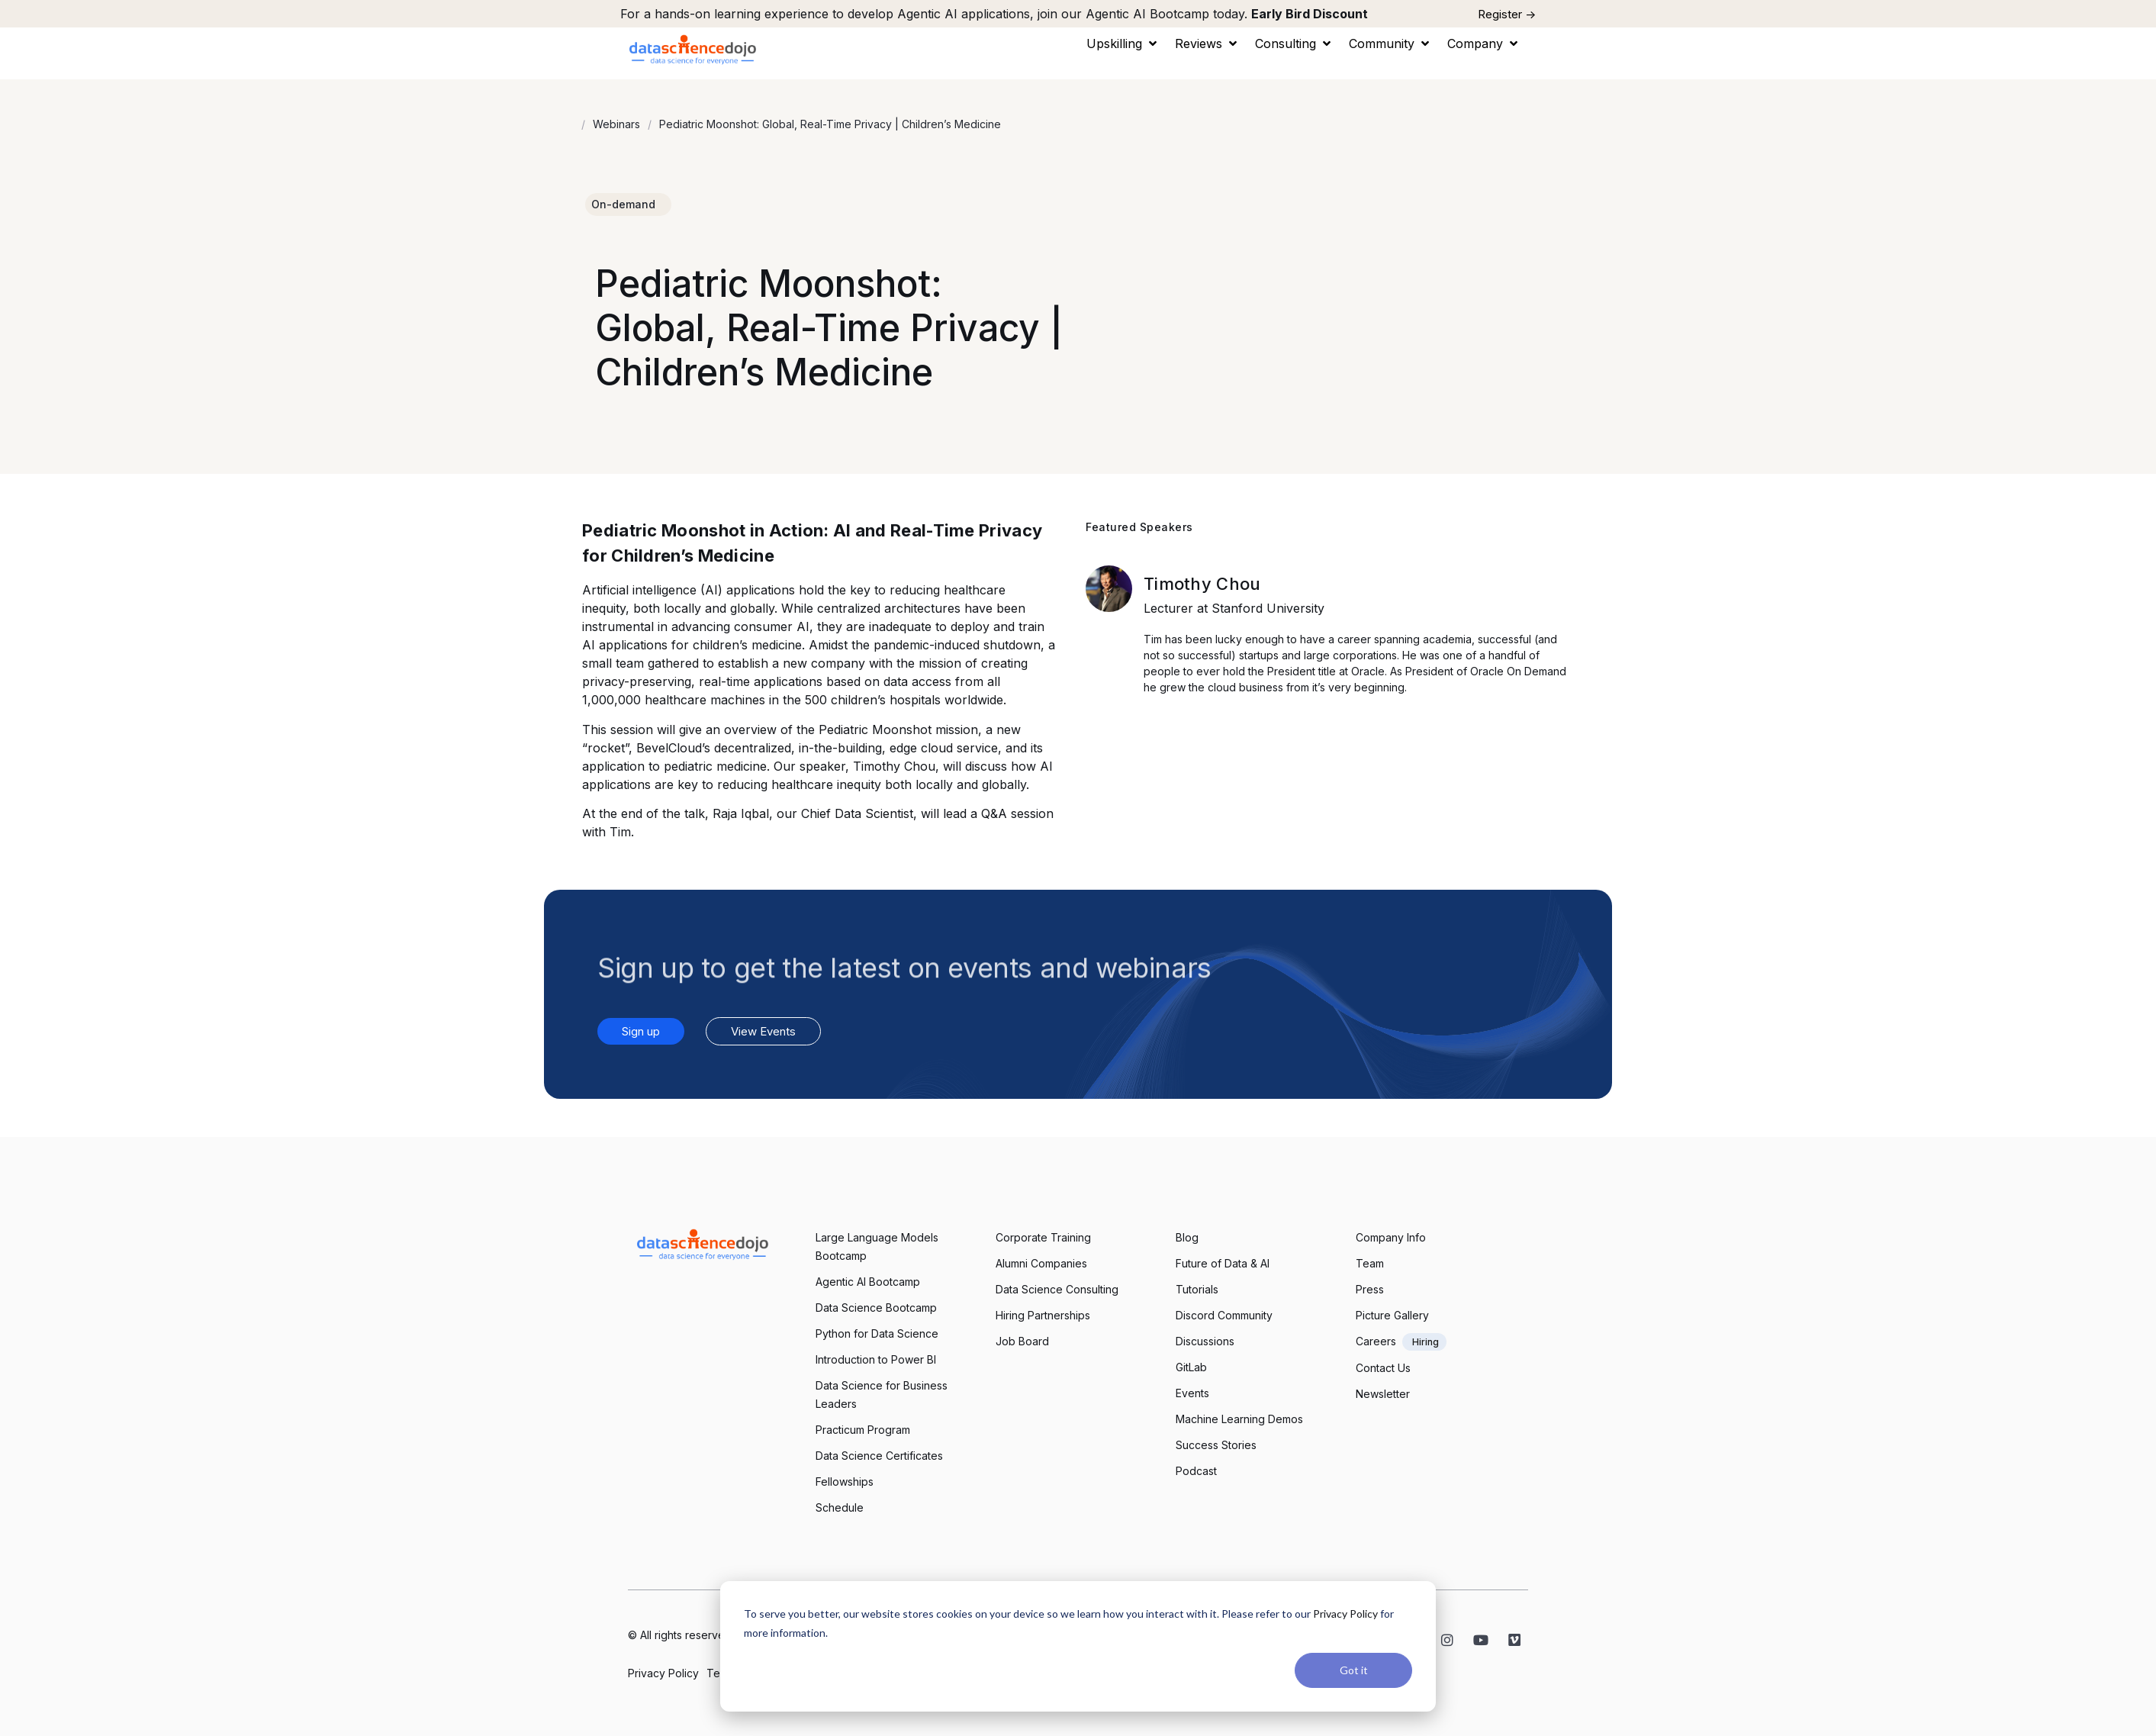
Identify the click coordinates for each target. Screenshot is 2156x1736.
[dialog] (1078, 1646)
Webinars (616, 124)
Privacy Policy (1345, 1613)
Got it (1354, 1670)
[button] (1123, 43)
